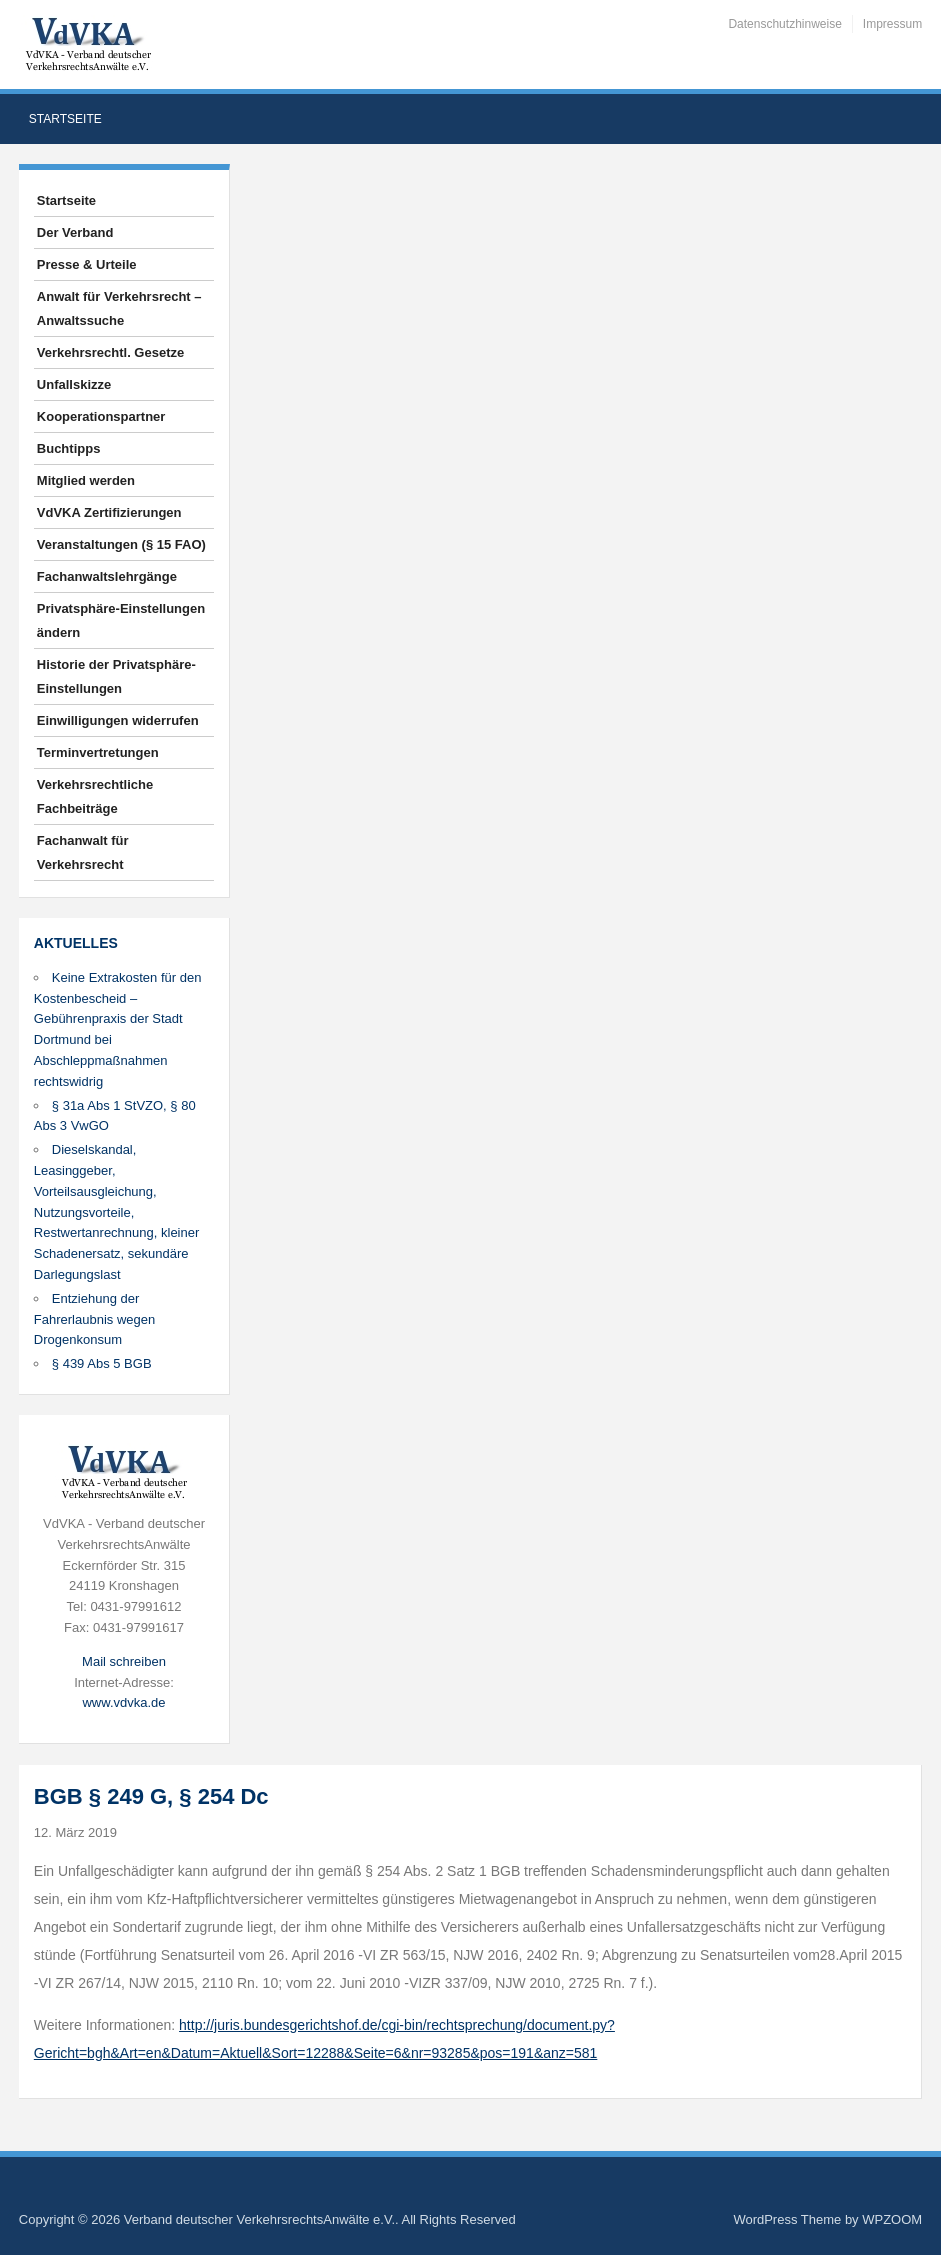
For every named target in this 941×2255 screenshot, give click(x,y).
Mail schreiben (124, 1661)
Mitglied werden (86, 480)
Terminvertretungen (98, 752)
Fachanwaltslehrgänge (107, 576)
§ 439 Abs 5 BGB (102, 1363)
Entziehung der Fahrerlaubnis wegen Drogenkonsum (94, 1319)
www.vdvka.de (123, 1702)
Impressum (892, 24)
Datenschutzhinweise (784, 24)
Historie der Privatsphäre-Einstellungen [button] (116, 676)
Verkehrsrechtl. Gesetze (110, 352)
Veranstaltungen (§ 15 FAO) (121, 544)
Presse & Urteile (87, 264)
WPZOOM (892, 2219)
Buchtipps (69, 448)
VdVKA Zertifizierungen (109, 512)
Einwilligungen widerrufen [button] (118, 720)
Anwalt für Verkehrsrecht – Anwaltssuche (119, 308)
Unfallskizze (74, 384)
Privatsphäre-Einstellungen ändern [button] (121, 620)
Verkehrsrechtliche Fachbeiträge (95, 796)
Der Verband (75, 232)
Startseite (65, 119)
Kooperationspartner (101, 416)
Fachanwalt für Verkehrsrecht (83, 852)
